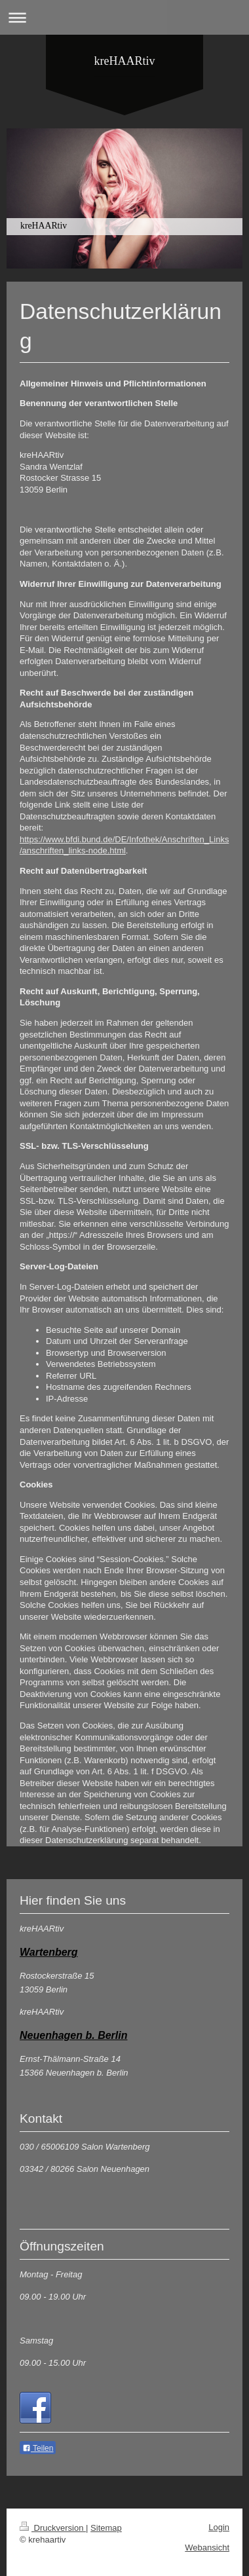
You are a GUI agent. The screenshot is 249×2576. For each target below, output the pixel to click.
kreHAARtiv (124, 60)
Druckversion (53, 2528)
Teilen (37, 2448)
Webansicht (207, 2547)
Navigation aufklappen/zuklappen (124, 17)
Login (218, 2527)
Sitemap (106, 2528)
